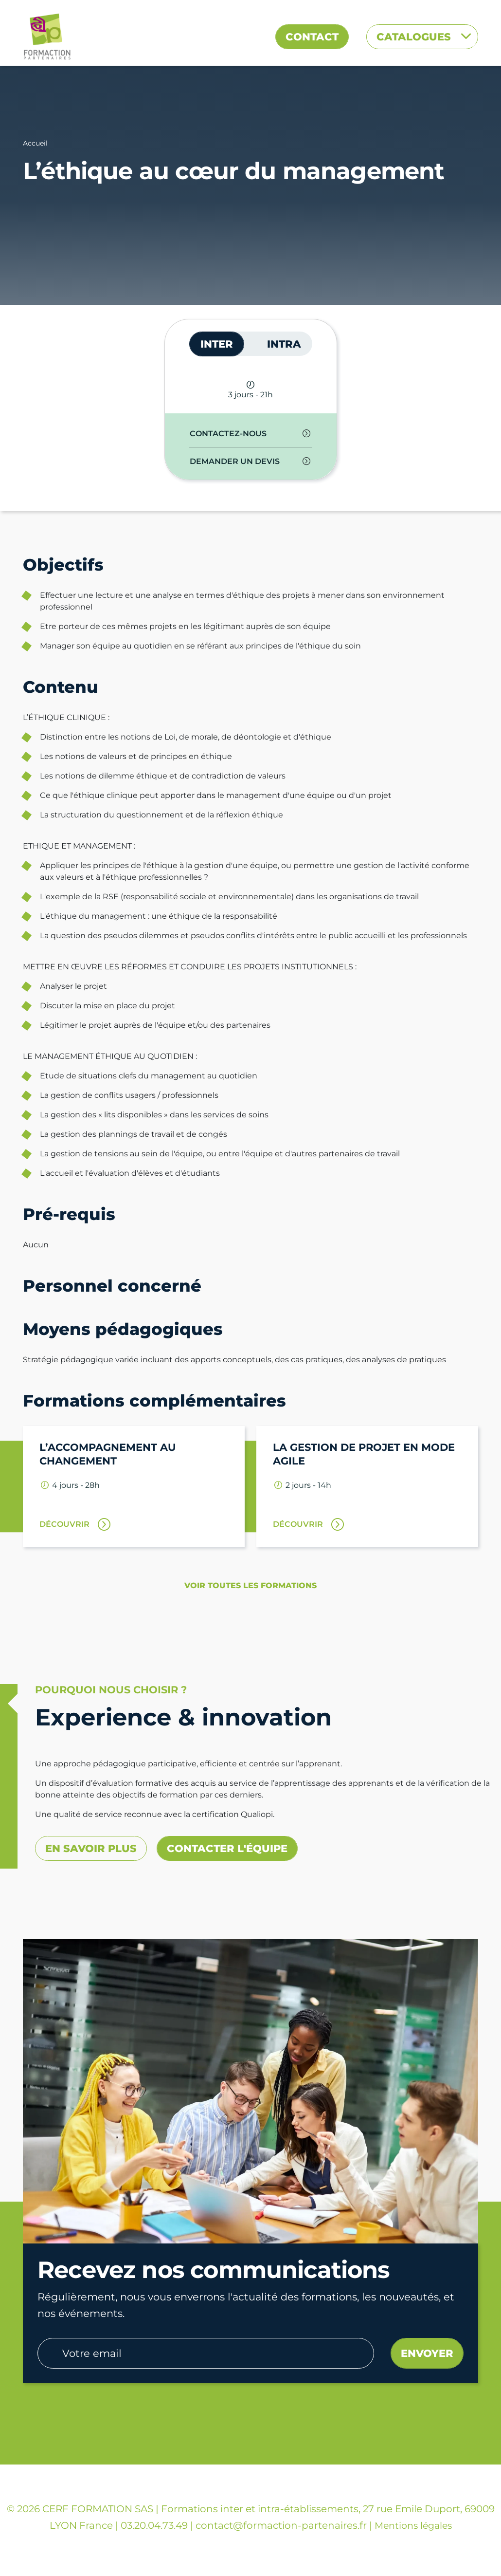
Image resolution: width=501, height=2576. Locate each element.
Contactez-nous (228, 433)
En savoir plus (91, 1848)
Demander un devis (235, 461)
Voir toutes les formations (250, 1585)
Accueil (35, 143)
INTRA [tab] (284, 344)
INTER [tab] (216, 344)
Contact (312, 37)
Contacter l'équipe (227, 1848)
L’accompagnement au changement (107, 1454)
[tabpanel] (250, 447)
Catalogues (415, 37)
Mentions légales (413, 2525)
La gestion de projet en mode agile (364, 1454)
